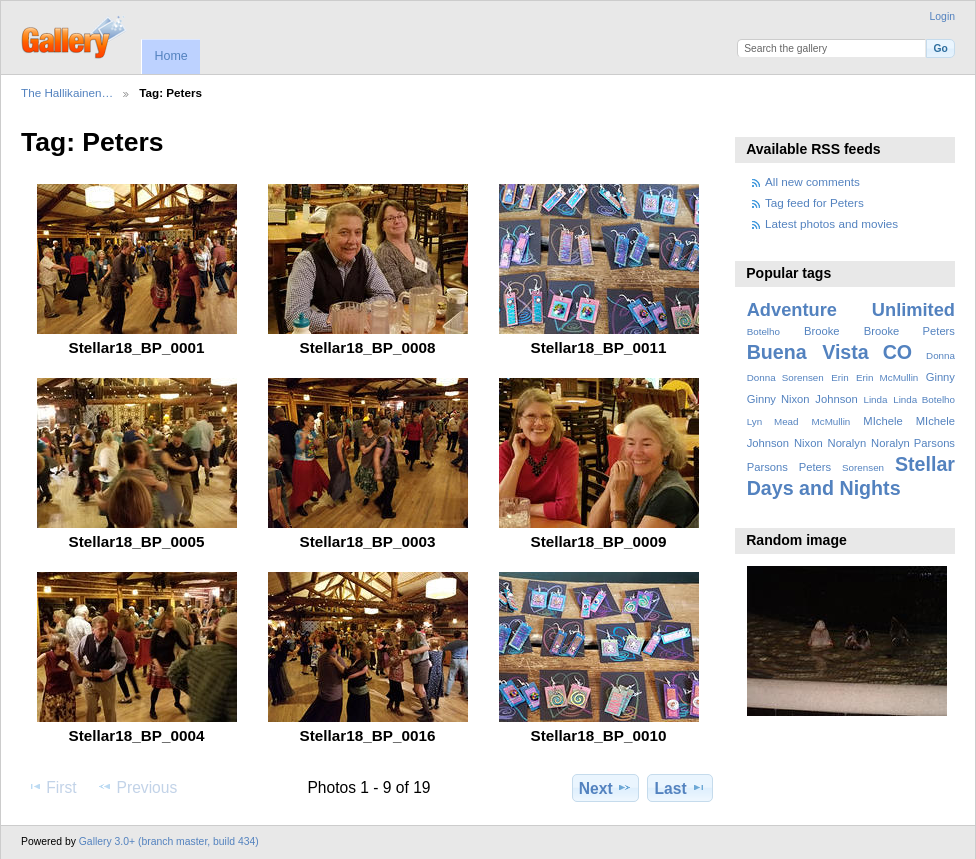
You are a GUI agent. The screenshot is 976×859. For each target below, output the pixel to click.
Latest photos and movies (831, 223)
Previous (137, 787)
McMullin (831, 421)
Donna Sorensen (785, 377)
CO (897, 352)
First (51, 787)
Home (170, 56)
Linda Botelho (924, 399)
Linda (875, 399)
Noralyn (847, 443)
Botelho (763, 331)
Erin (839, 377)
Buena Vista (808, 352)
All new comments (812, 181)
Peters (815, 467)
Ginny (940, 377)
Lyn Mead (773, 421)
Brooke (822, 331)
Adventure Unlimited (851, 309)
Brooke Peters (909, 331)
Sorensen (863, 467)
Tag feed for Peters (814, 202)
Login (942, 16)
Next (605, 788)
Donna (940, 355)
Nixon (808, 443)
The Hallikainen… (67, 92)
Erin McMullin (887, 377)
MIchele (882, 421)
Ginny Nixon (778, 399)
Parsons (767, 467)
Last (680, 788)
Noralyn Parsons (913, 443)
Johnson (836, 399)
